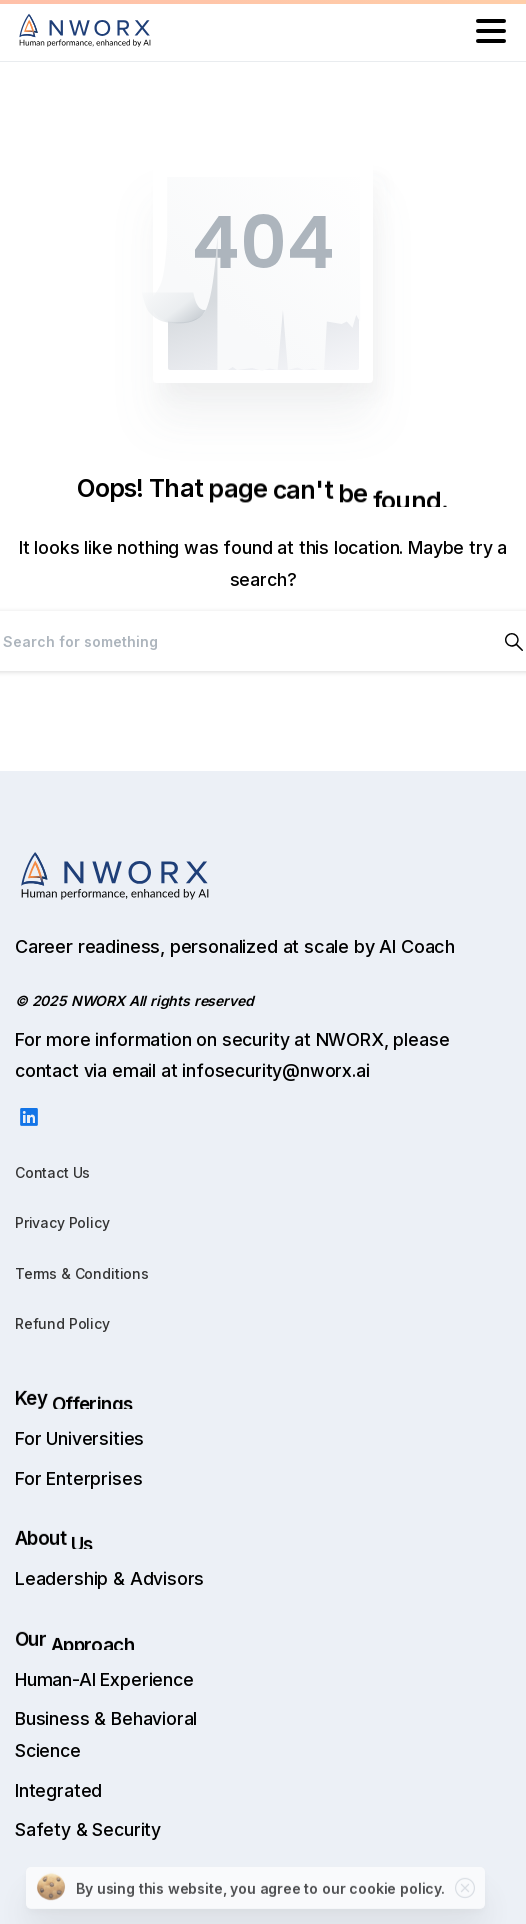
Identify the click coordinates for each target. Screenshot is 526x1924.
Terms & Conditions (82, 1273)
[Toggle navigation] (491, 31)
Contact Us (52, 1172)
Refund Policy (62, 1323)
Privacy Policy (62, 1222)
